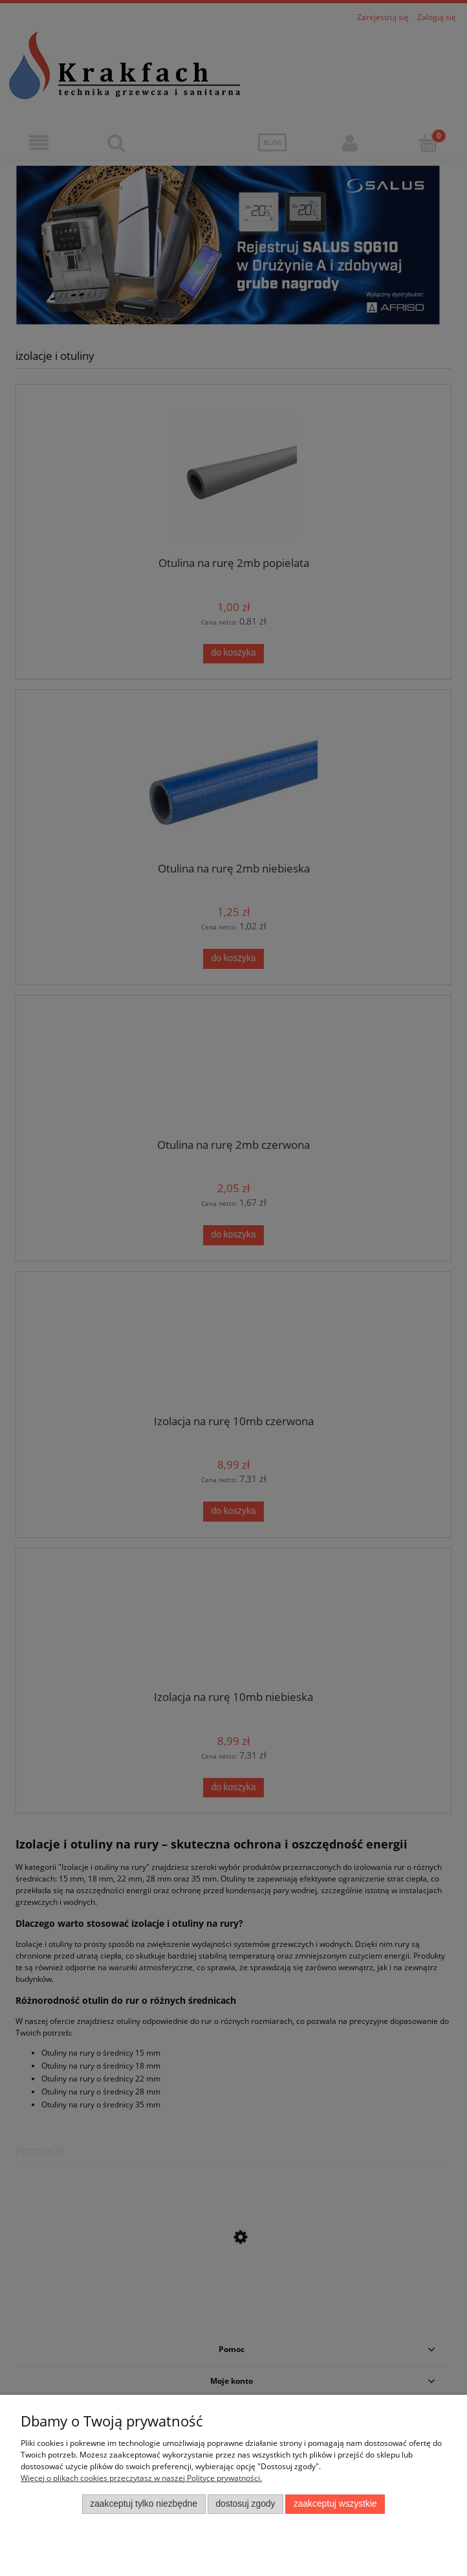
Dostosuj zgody (245, 2504)
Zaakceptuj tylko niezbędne (143, 2504)
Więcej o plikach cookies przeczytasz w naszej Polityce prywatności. (141, 2477)
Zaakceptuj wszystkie (335, 2504)
